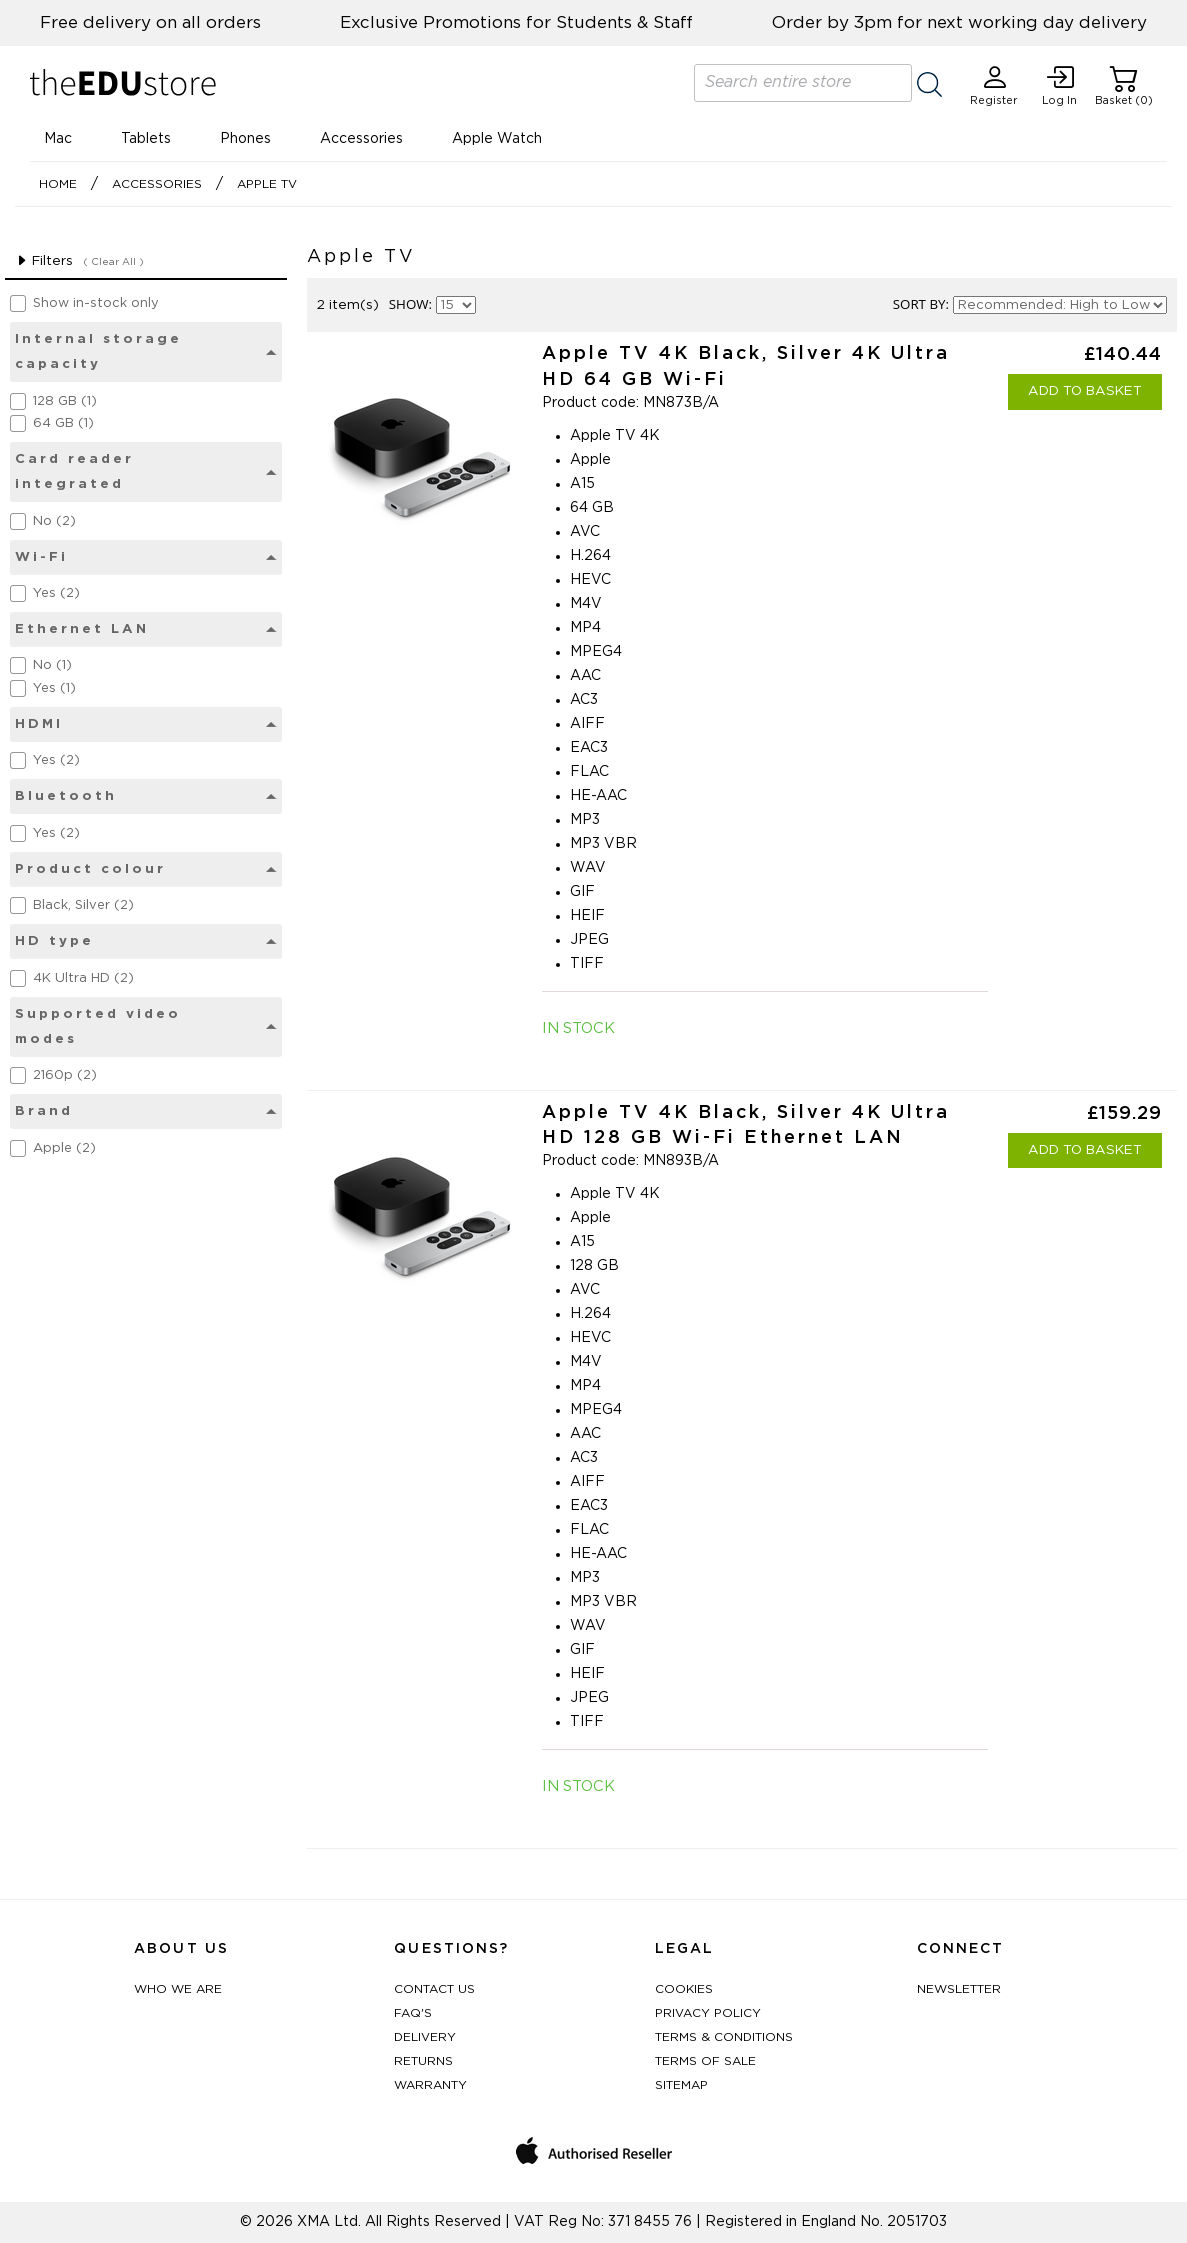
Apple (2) (64, 1148)
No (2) (54, 521)
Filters (44, 261)
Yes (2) (56, 593)
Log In (1059, 85)
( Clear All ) (113, 262)
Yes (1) (54, 688)
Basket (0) (1124, 85)
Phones (245, 139)
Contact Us (434, 1989)
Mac (58, 139)
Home (58, 184)
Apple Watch (497, 139)
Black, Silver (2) (83, 905)
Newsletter (959, 1989)
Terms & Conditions (724, 2037)
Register (994, 85)
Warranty (430, 2085)
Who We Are (178, 1989)
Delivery (425, 2037)
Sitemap (681, 2085)
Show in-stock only (96, 303)
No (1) (52, 665)
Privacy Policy (708, 2013)
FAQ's (413, 2013)
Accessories (361, 139)
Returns (423, 2061)
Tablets (146, 139)
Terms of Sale (705, 2061)
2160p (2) (65, 1075)
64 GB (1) (63, 423)
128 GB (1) (65, 401)
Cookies (684, 1989)
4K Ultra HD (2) (83, 978)
